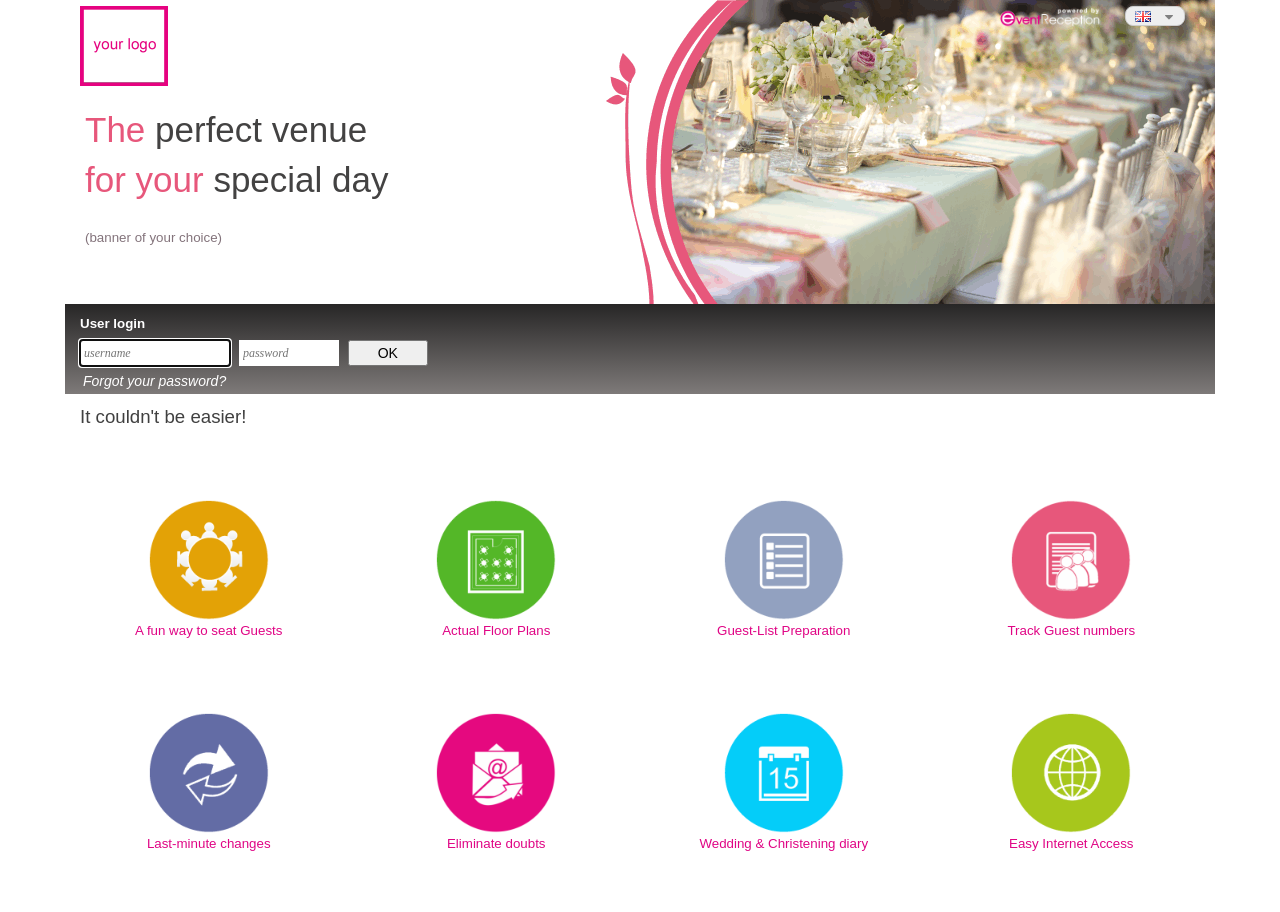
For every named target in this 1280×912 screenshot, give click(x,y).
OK (388, 353)
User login (112, 323)
